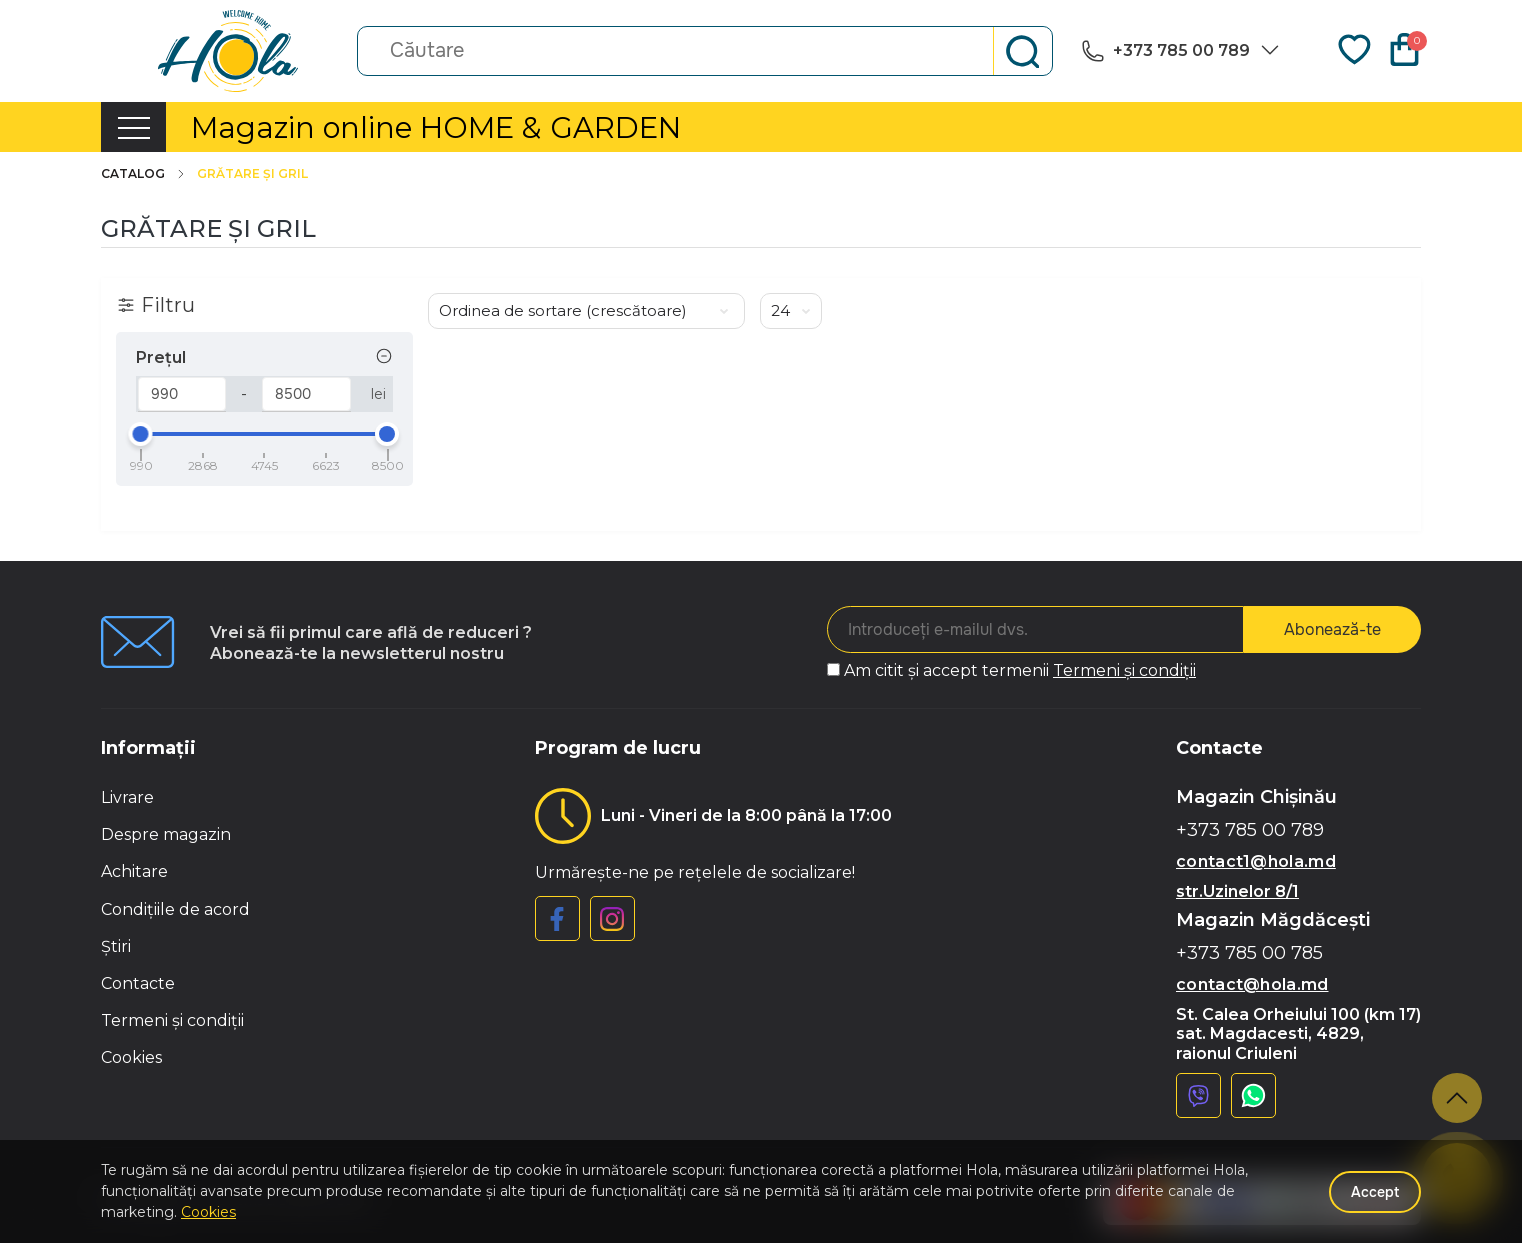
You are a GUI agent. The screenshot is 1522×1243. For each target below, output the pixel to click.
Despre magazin (166, 834)
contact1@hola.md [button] (1256, 861)
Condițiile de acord (175, 909)
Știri (116, 946)
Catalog (144, 174)
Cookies (131, 1057)
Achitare (134, 871)
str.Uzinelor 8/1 (1237, 891)
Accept (1375, 1192)
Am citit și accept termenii (1020, 670)
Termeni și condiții (1124, 670)
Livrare (127, 797)
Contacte (138, 983)
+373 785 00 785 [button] (1249, 953)
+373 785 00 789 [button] (1250, 830)
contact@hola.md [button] (1252, 984)
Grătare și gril (252, 174)
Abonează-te (1332, 629)
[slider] (141, 434)
